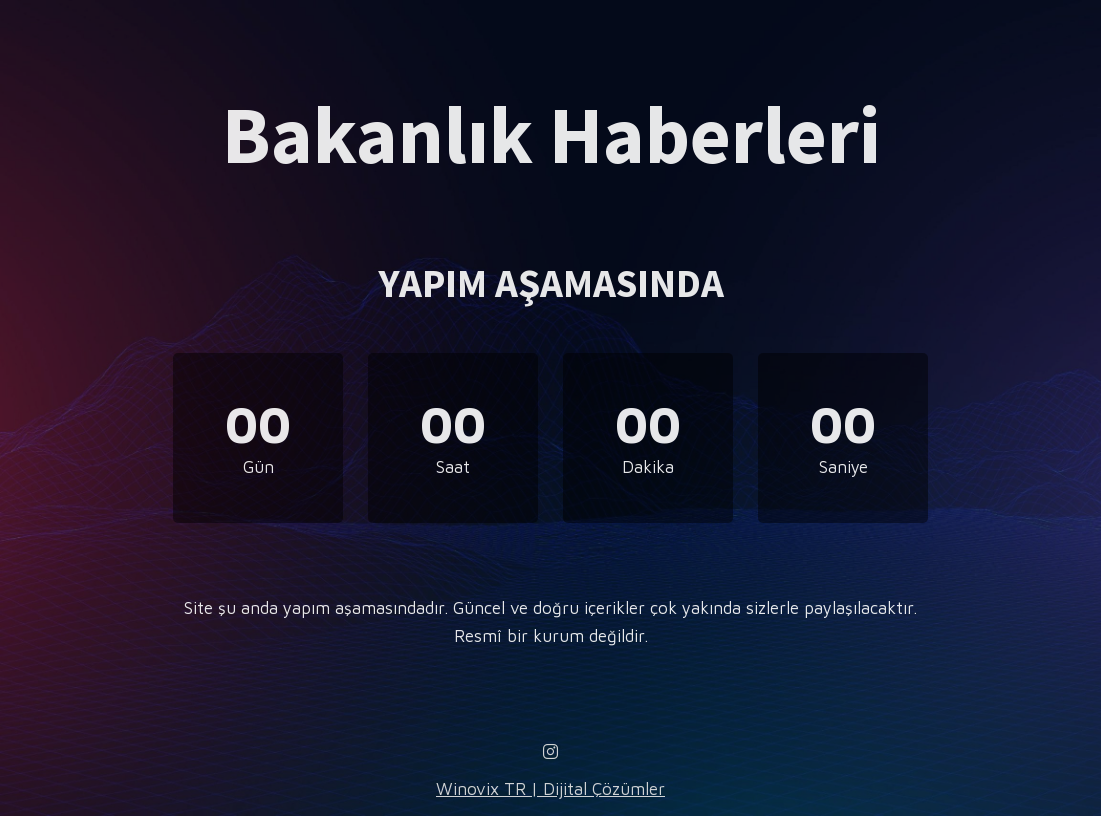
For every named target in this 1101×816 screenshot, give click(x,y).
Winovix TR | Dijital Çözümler (550, 789)
